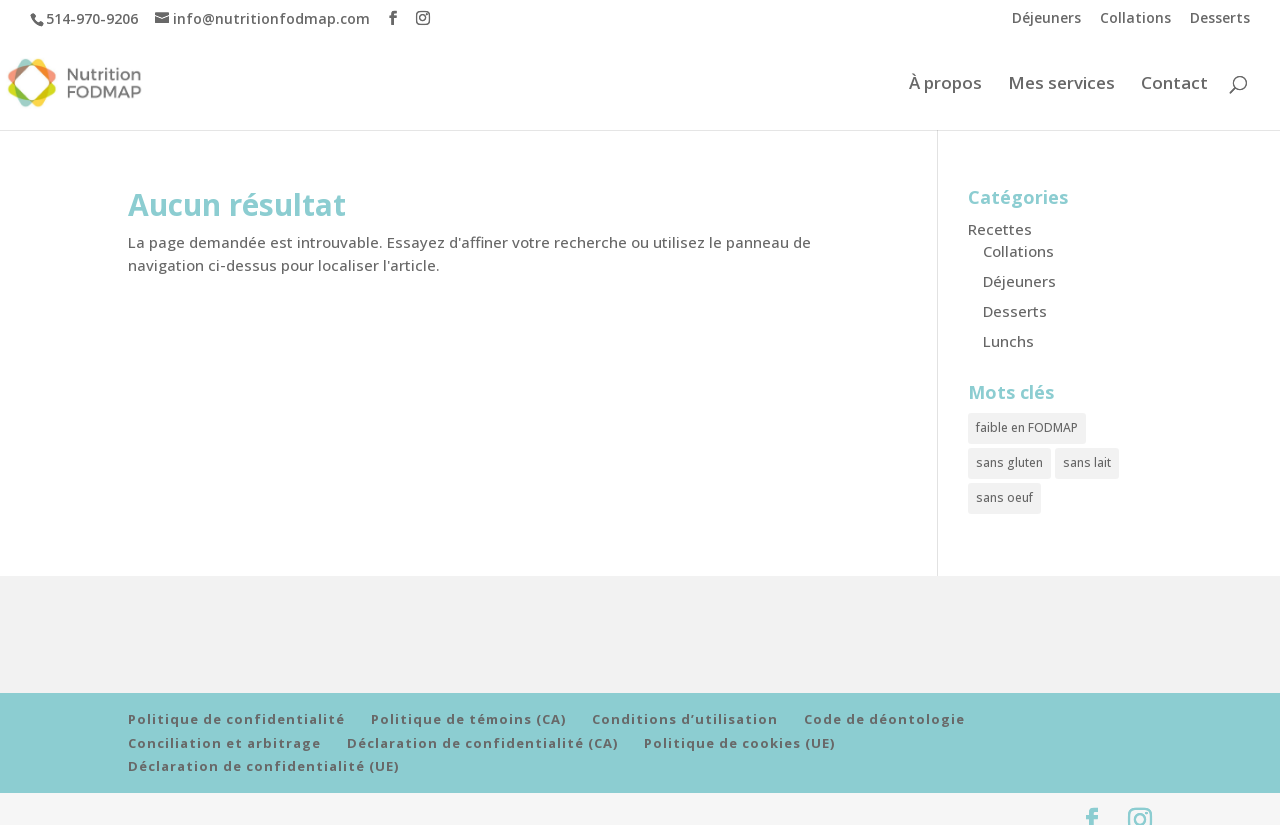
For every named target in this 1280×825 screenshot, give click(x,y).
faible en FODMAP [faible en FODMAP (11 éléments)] (1027, 425)
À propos (945, 85)
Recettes (1000, 229)
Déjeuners (1046, 19)
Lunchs (1008, 341)
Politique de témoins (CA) (468, 706)
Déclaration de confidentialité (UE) (263, 751)
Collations (1135, 19)
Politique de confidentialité (236, 706)
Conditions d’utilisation (685, 706)
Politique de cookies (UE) (739, 728)
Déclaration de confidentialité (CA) (482, 728)
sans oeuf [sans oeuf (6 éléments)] (1004, 486)
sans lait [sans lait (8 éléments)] (1087, 455)
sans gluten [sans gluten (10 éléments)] (1009, 455)
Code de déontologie (884, 706)
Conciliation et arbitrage (224, 728)
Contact (1174, 85)
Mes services (1061, 85)
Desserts (1220, 19)
